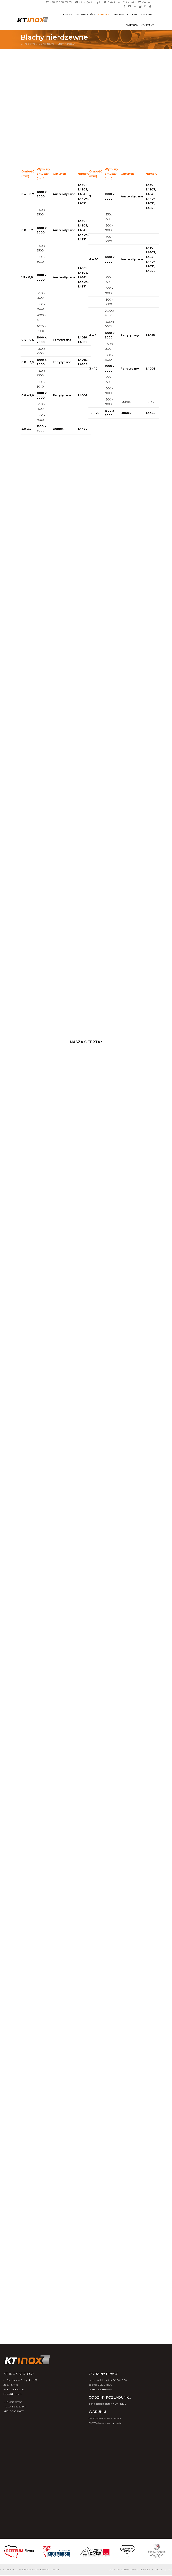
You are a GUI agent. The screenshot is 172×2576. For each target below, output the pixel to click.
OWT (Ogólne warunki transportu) (105, 2423)
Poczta (55, 2569)
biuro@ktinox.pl (87, 2)
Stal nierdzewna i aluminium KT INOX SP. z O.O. (146, 2569)
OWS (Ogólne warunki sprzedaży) (105, 2418)
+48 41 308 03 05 (59, 2)
